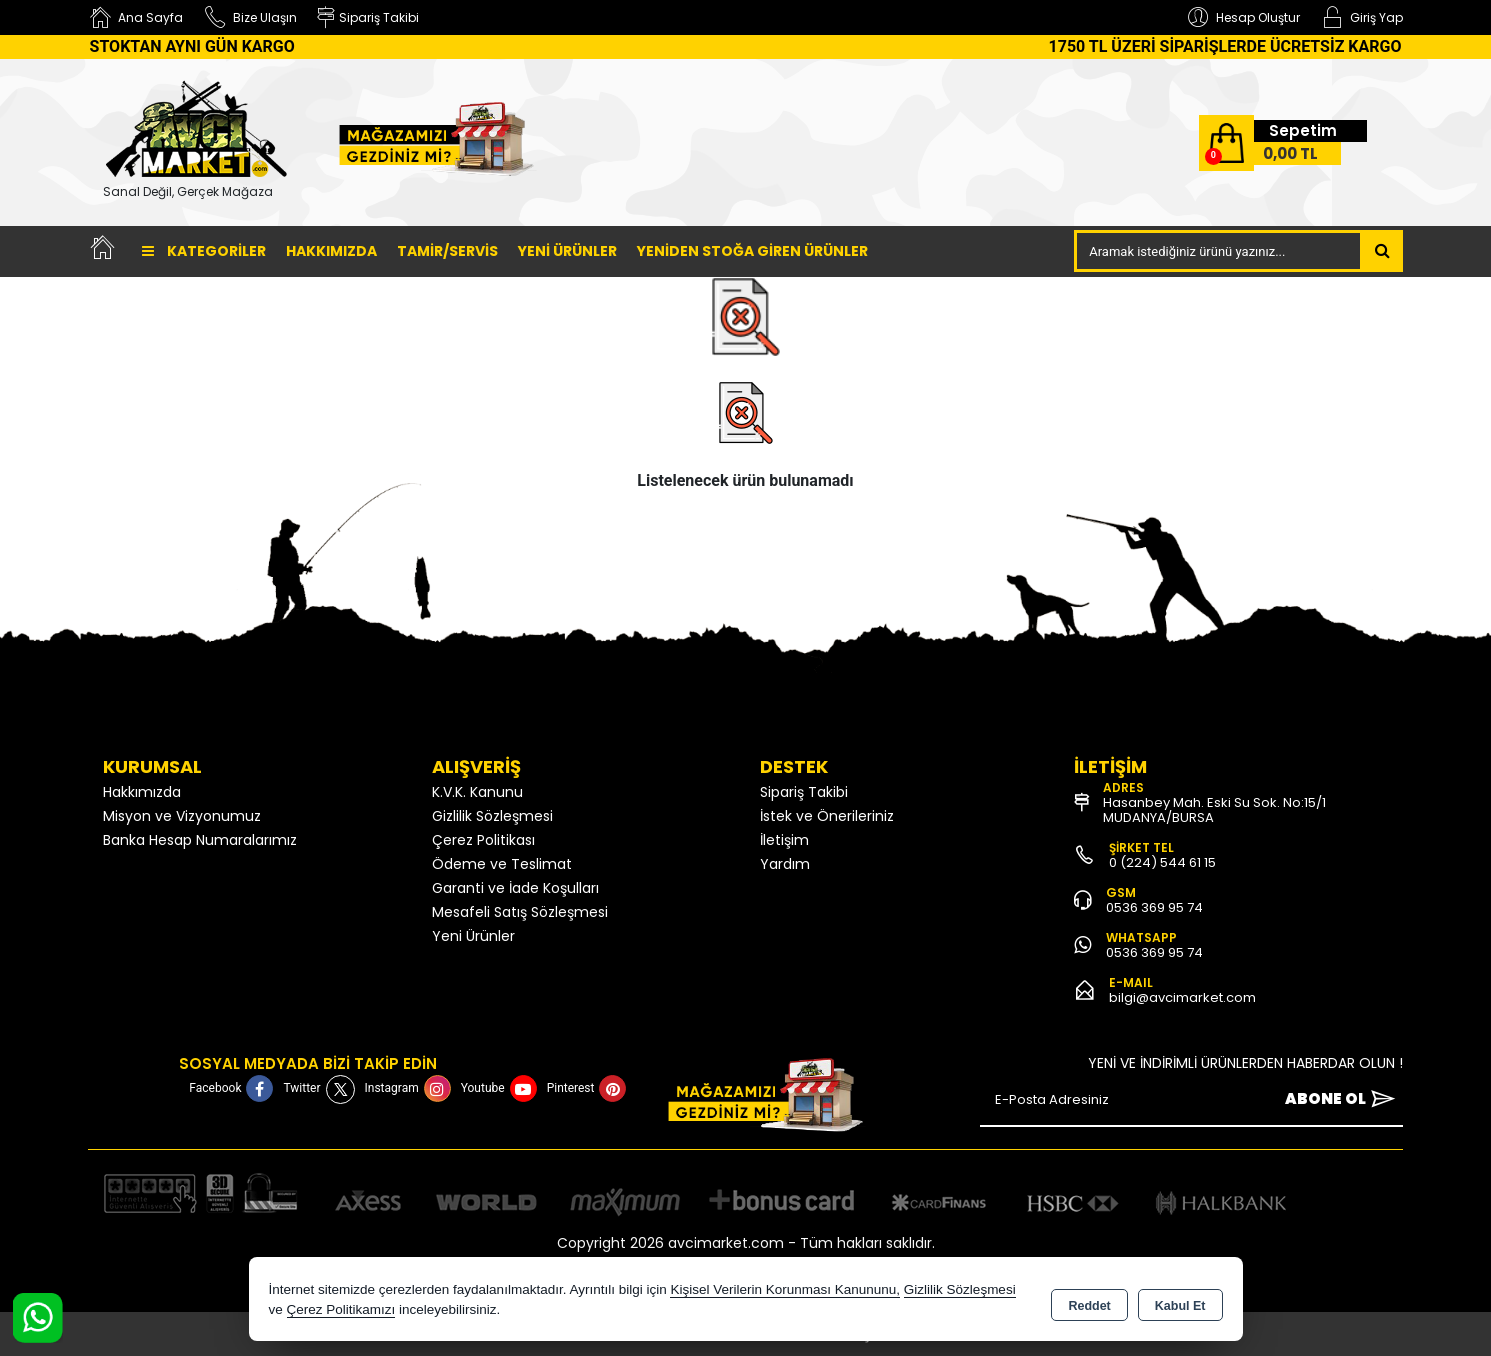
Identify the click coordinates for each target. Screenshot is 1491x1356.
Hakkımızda (331, 251)
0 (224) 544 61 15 (1162, 862)
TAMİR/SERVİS (447, 251)
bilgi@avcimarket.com (1182, 997)
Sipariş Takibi (804, 792)
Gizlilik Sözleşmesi (492, 816)
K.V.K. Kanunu (477, 792)
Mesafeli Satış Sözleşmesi (520, 912)
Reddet (1089, 1302)
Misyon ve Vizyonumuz (182, 816)
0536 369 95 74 (1154, 907)
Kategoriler (204, 251)
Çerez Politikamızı (341, 1310)
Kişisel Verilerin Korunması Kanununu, (785, 1290)
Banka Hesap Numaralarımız (200, 840)
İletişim (784, 840)
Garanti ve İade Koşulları (515, 888)
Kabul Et (1180, 1302)
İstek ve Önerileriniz (827, 816)
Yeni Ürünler (473, 936)
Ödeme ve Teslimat (502, 864)
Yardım (785, 864)
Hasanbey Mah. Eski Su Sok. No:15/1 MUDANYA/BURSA (1214, 810)
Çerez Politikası (483, 840)
